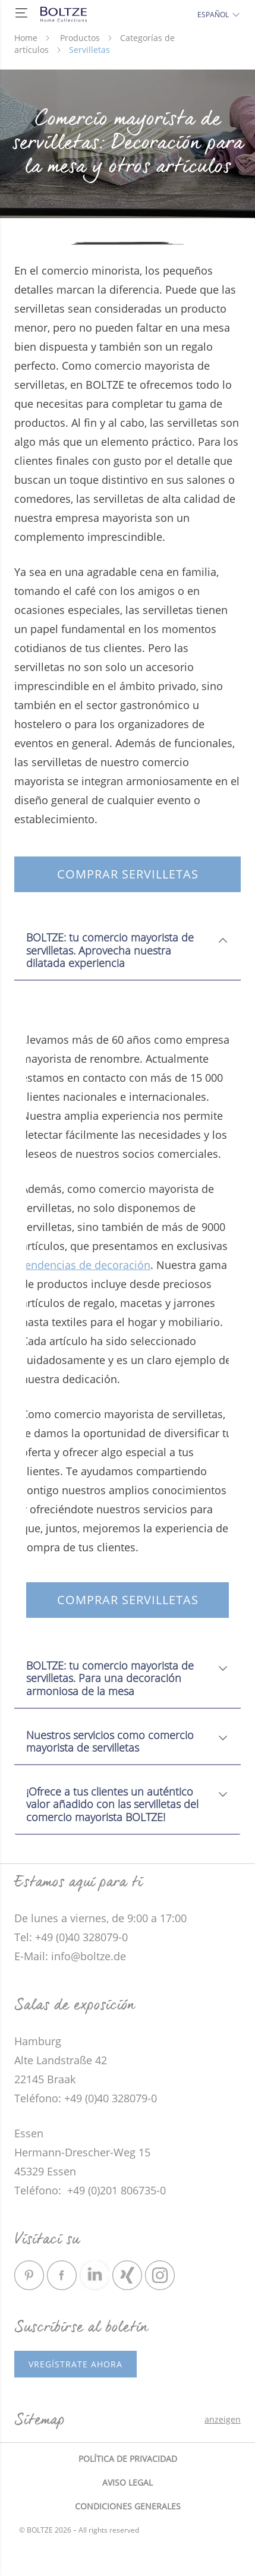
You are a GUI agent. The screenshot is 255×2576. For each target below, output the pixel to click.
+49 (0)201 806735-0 (115, 2190)
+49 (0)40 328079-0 (110, 2098)
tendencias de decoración (85, 1265)
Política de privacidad (127, 2458)
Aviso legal (127, 2482)
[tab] (127, 946)
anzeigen (222, 2419)
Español (219, 15)
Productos (80, 37)
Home (25, 37)
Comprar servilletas (128, 874)
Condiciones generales (128, 2506)
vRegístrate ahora (75, 2364)
